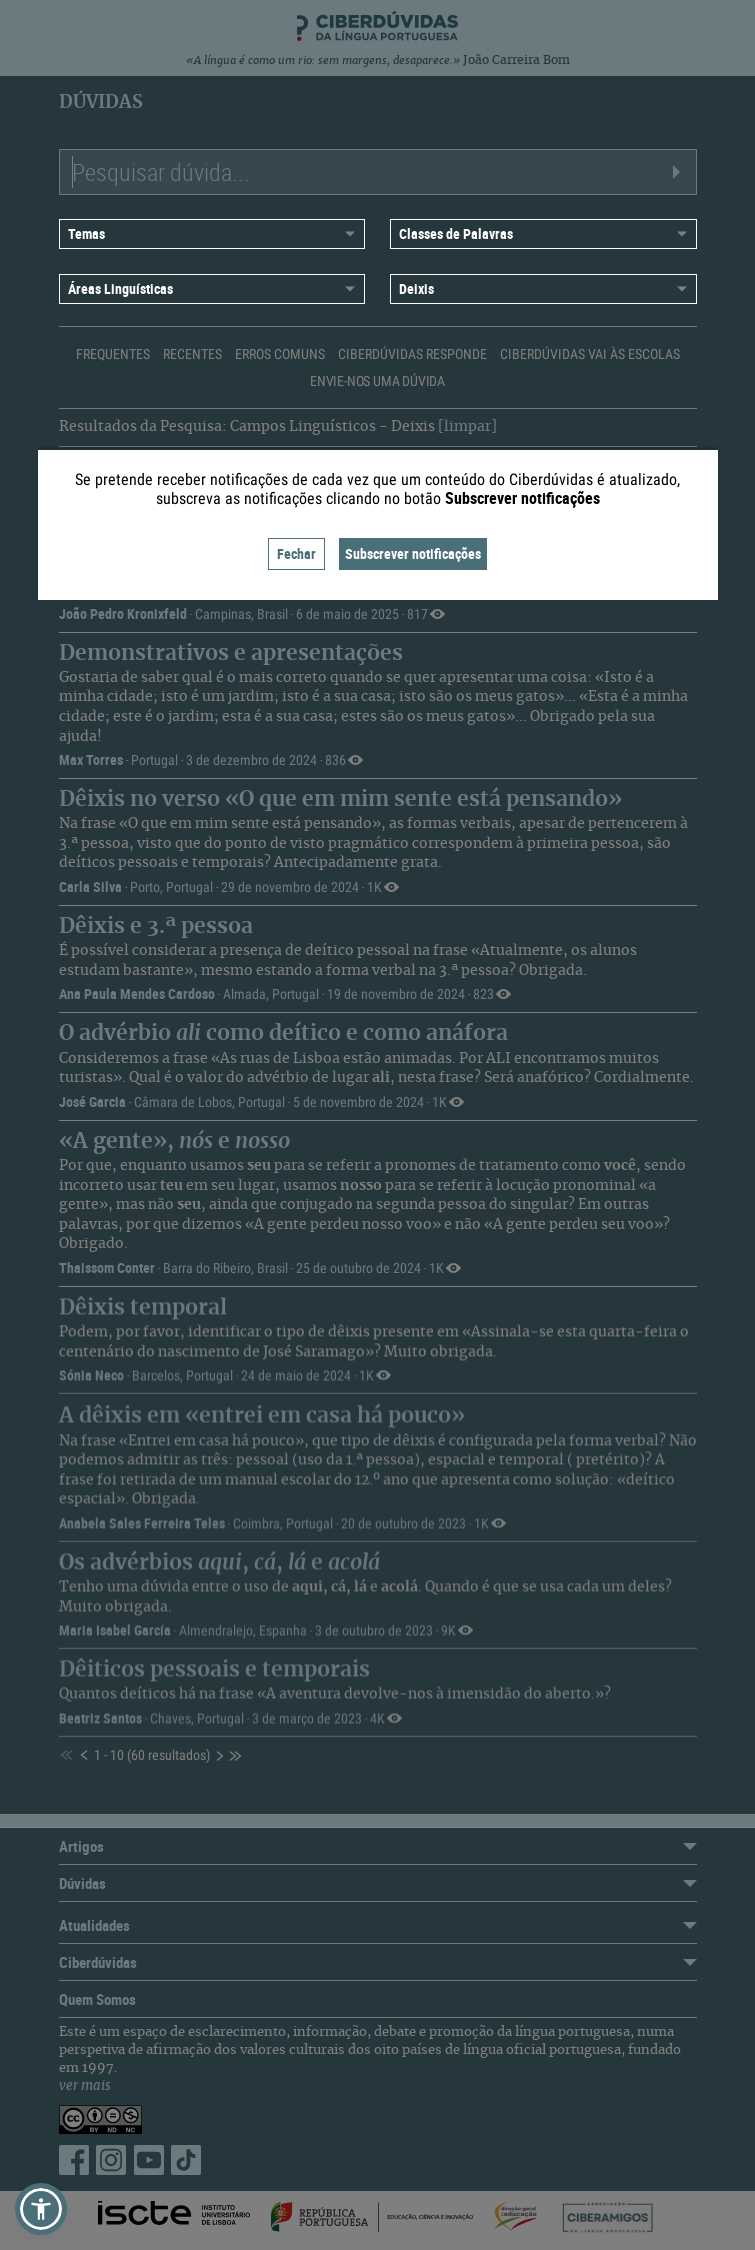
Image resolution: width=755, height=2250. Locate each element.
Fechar (296, 553)
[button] (41, 2209)
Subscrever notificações (413, 553)
